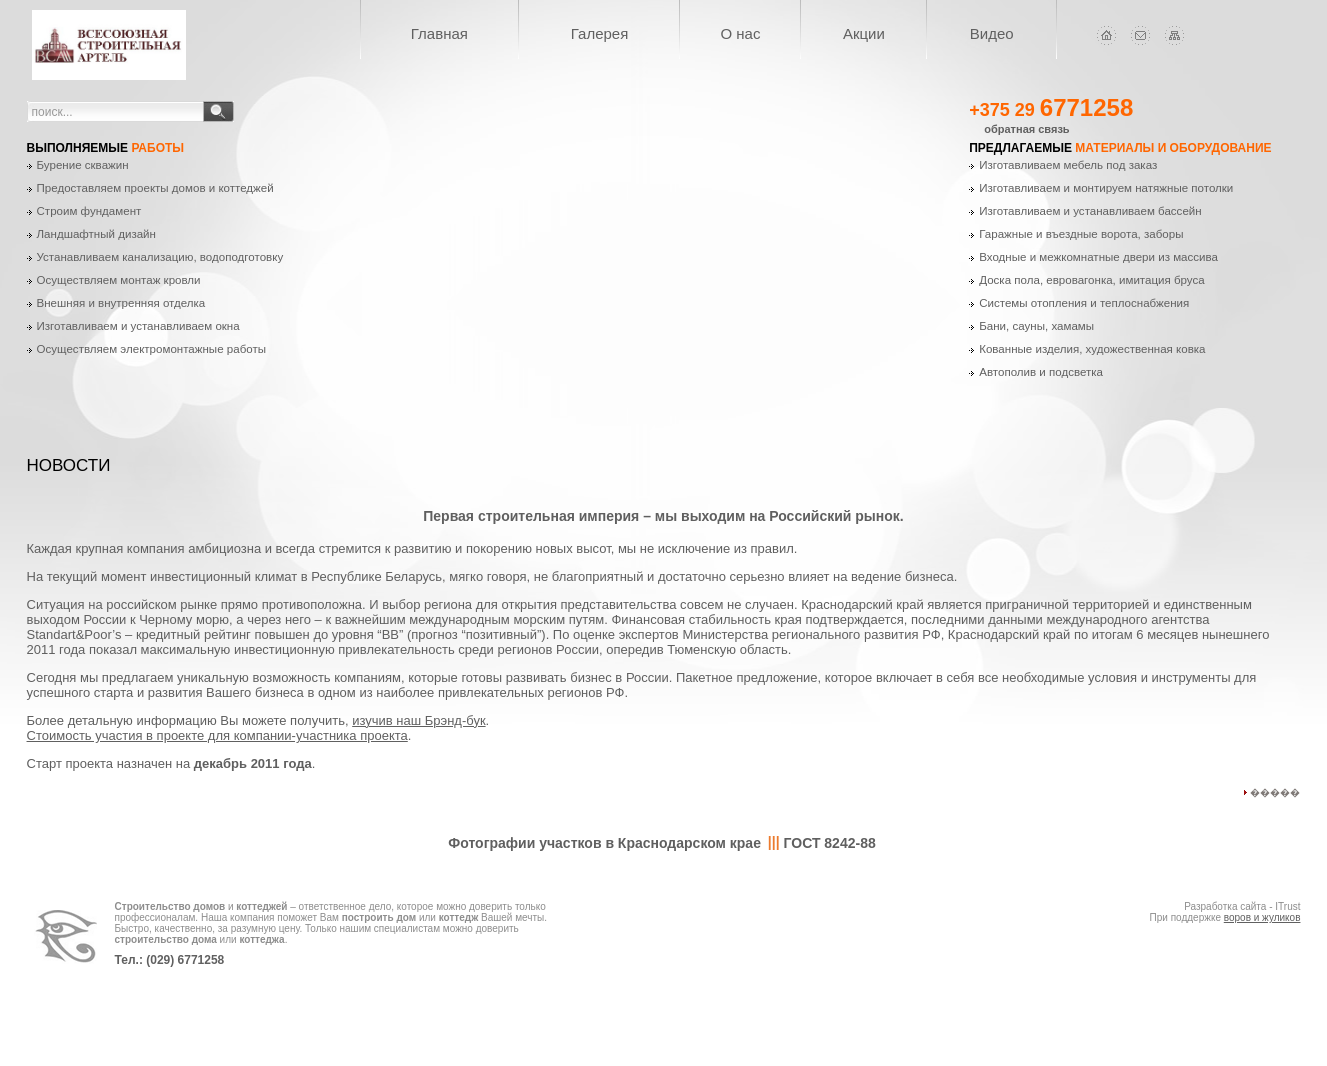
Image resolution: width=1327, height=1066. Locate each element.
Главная (439, 33)
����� (1275, 792)
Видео (992, 33)
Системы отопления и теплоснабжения (1084, 303)
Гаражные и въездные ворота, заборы (1081, 234)
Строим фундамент (89, 211)
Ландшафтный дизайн (96, 234)
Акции (864, 33)
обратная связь (1026, 129)
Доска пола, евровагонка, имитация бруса (1092, 280)
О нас (741, 33)
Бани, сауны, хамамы (1036, 326)
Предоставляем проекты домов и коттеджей (155, 188)
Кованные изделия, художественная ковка (1092, 349)
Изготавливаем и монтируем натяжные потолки (1106, 188)
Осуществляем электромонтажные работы (151, 349)
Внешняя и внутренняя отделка (121, 303)
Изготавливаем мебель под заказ (1068, 165)
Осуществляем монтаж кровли (119, 280)
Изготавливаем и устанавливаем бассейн (1090, 211)
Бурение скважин (83, 165)
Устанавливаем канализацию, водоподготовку (160, 257)
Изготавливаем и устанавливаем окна (138, 326)
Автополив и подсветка (1041, 372)
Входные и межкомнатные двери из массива (1098, 257)
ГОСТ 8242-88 (829, 843)
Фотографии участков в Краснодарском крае (604, 843)
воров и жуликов (1262, 917)
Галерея (600, 33)
